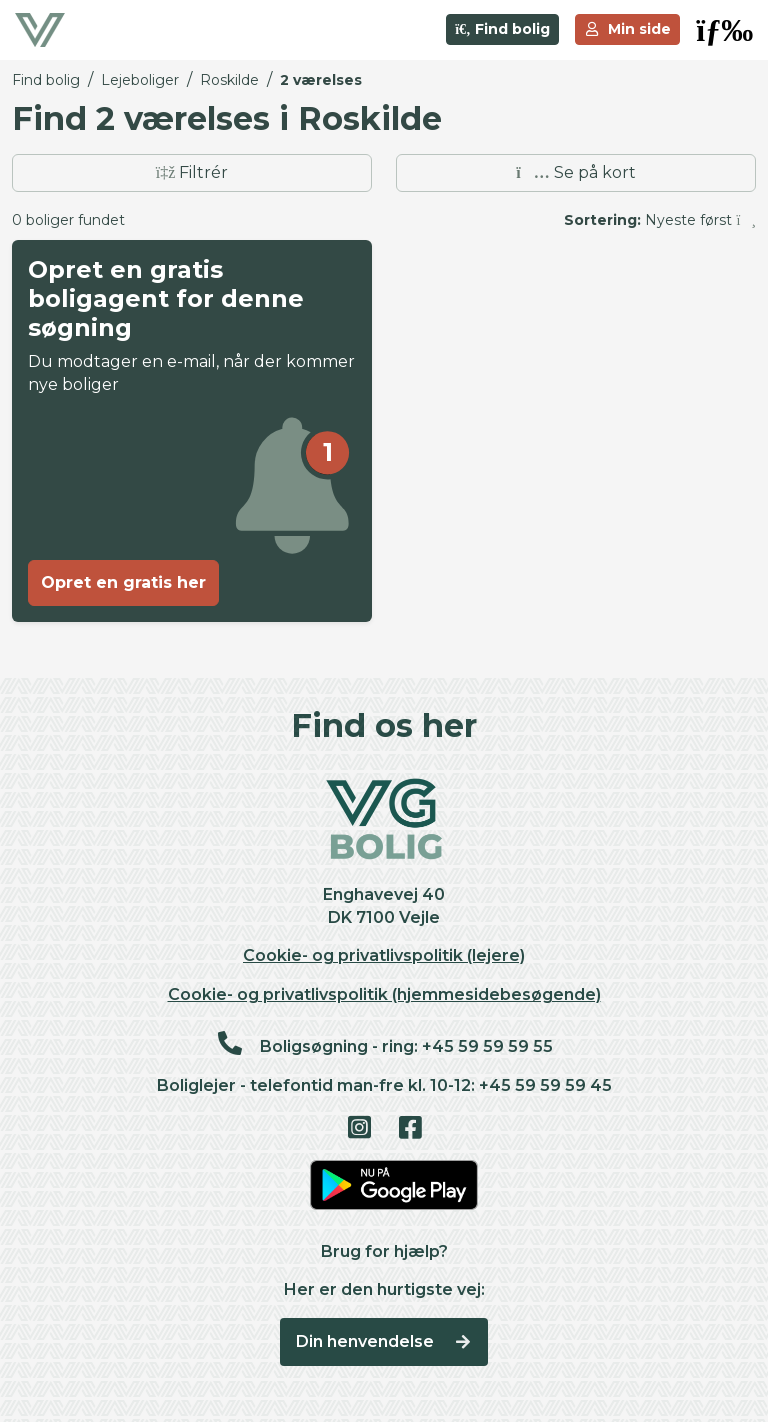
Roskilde (229, 80)
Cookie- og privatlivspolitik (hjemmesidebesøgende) (384, 994)
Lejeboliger (140, 80)
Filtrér (192, 172)
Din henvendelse (384, 1341)
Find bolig (502, 29)
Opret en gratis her (123, 582)
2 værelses (321, 80)
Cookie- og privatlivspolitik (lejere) (384, 955)
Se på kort (575, 172)
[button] (724, 30)
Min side (628, 29)
